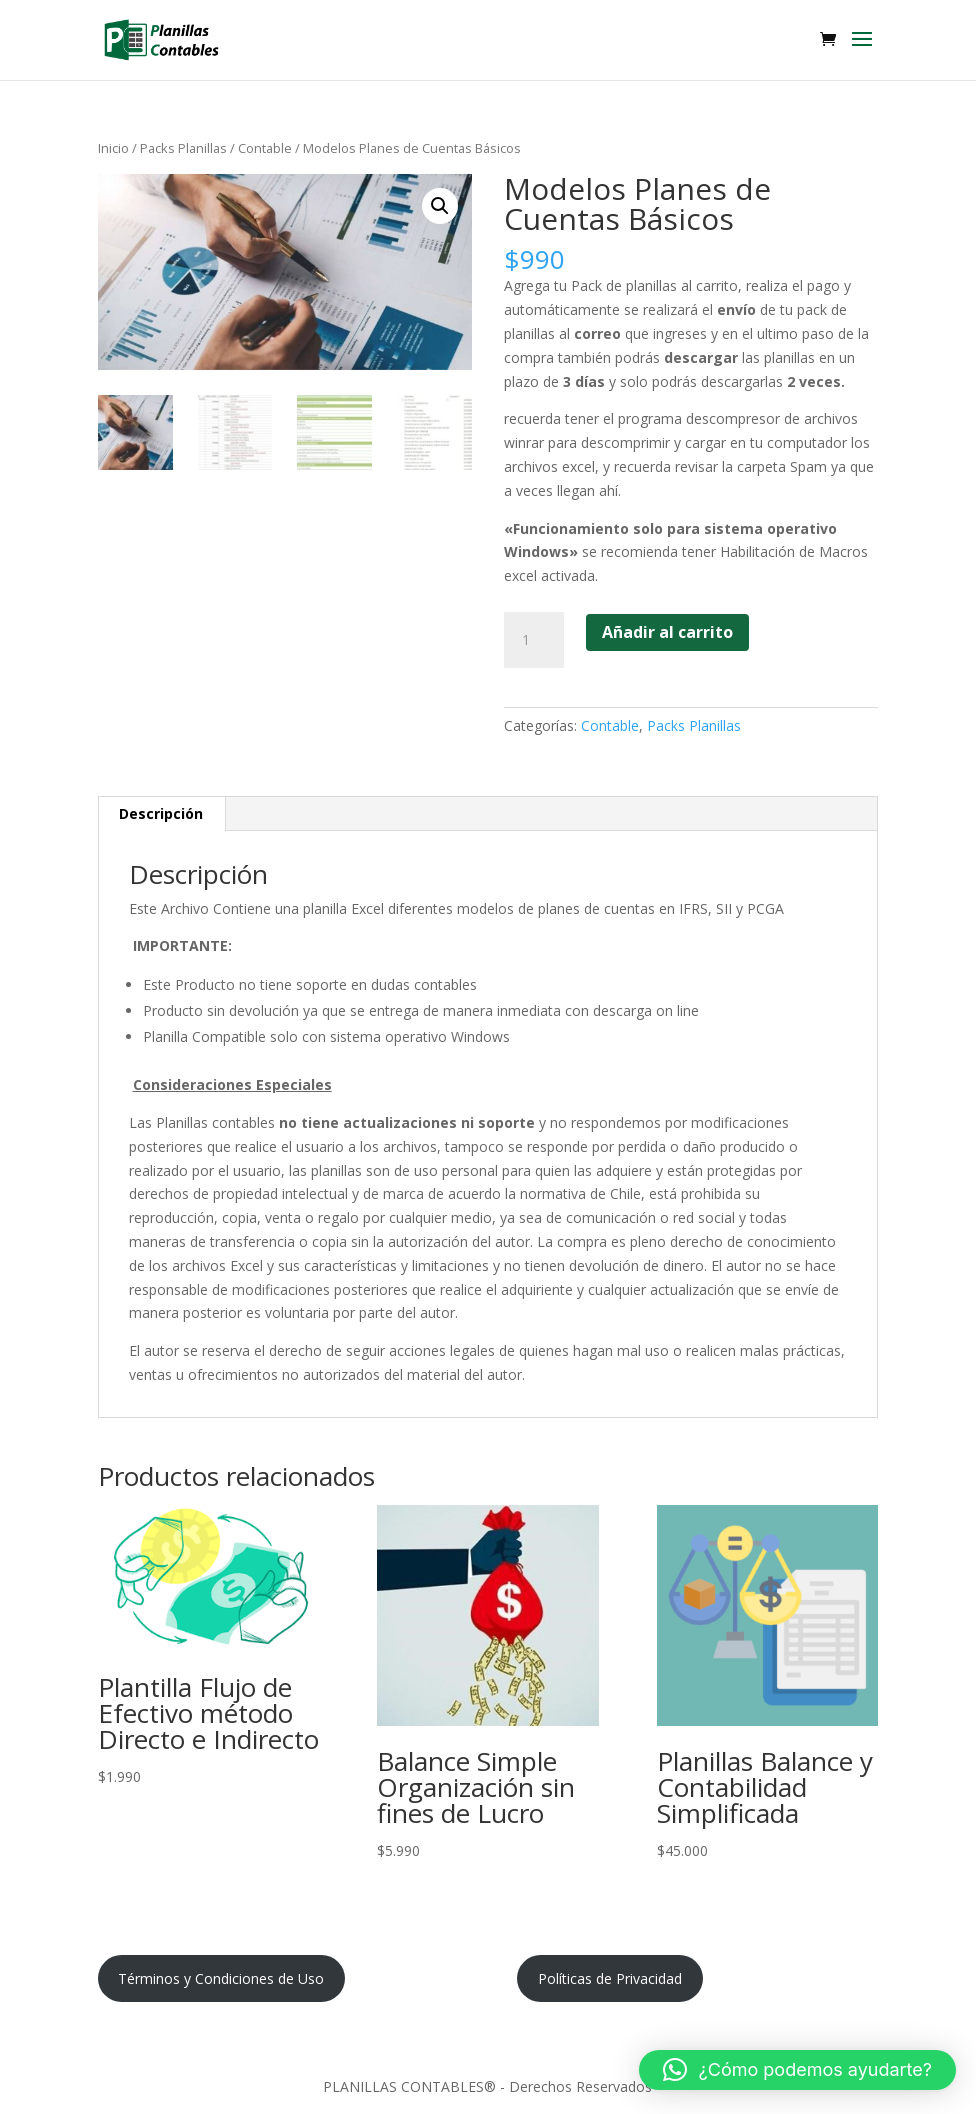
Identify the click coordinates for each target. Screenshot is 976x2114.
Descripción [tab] (161, 813)
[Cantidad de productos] (534, 640)
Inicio (113, 148)
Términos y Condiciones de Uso (221, 1978)
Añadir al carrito (667, 632)
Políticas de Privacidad (610, 1978)
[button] (440, 206)
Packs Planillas (183, 148)
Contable (265, 148)
